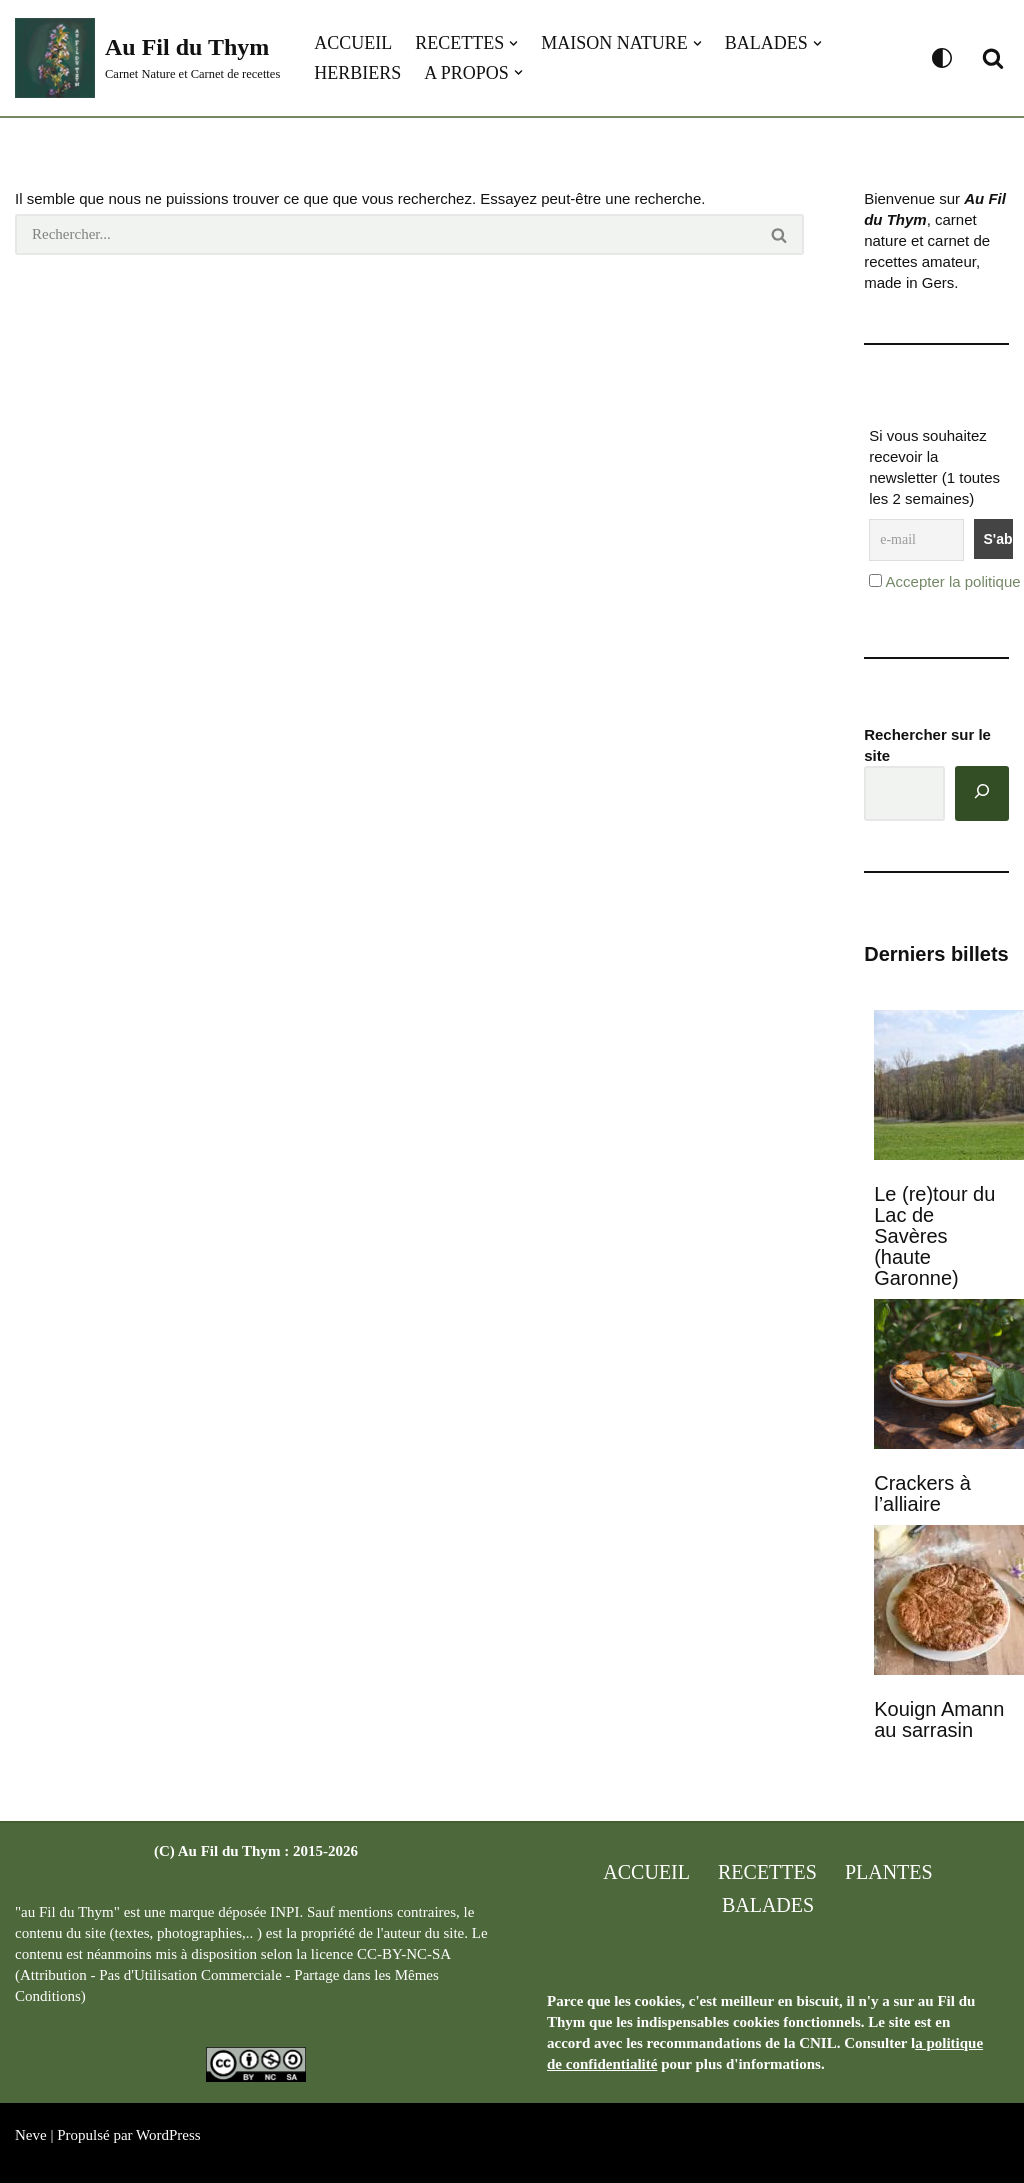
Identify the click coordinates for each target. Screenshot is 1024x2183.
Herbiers (357, 73)
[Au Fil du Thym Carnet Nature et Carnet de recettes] (147, 58)
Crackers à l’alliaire (922, 1493)
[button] (513, 43)
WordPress (168, 2135)
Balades (768, 1905)
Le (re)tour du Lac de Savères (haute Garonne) (934, 1236)
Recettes (767, 1872)
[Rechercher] (993, 58)
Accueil (353, 43)
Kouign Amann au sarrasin (939, 1719)
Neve (31, 2135)
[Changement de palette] (942, 58)
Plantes (889, 1872)
